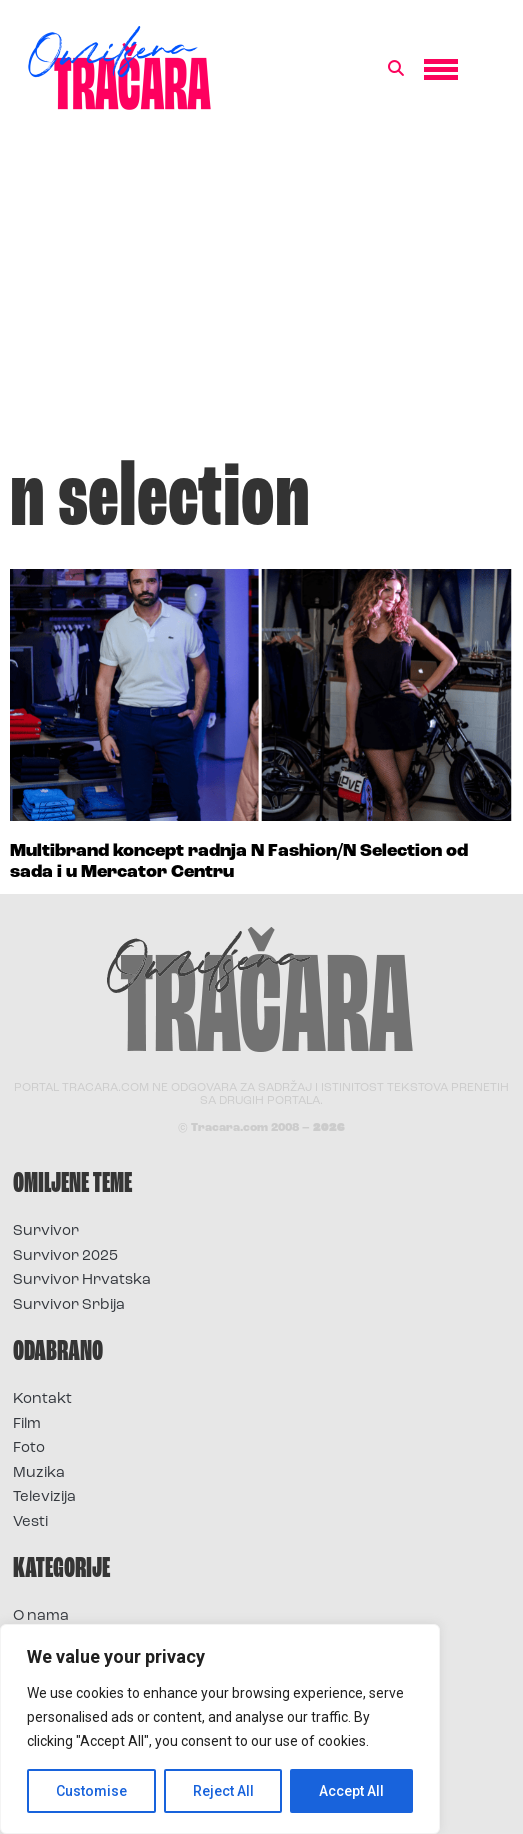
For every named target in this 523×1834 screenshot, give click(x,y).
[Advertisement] (261, 294)
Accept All (351, 1791)
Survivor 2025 (65, 1256)
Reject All (223, 1791)
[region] (220, 1729)
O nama (41, 1616)
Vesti (30, 1522)
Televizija (44, 1497)
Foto (29, 1448)
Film (27, 1424)
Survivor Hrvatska (82, 1280)
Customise (91, 1791)
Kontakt (42, 1399)
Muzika (39, 1473)
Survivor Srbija (69, 1305)
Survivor (46, 1231)
